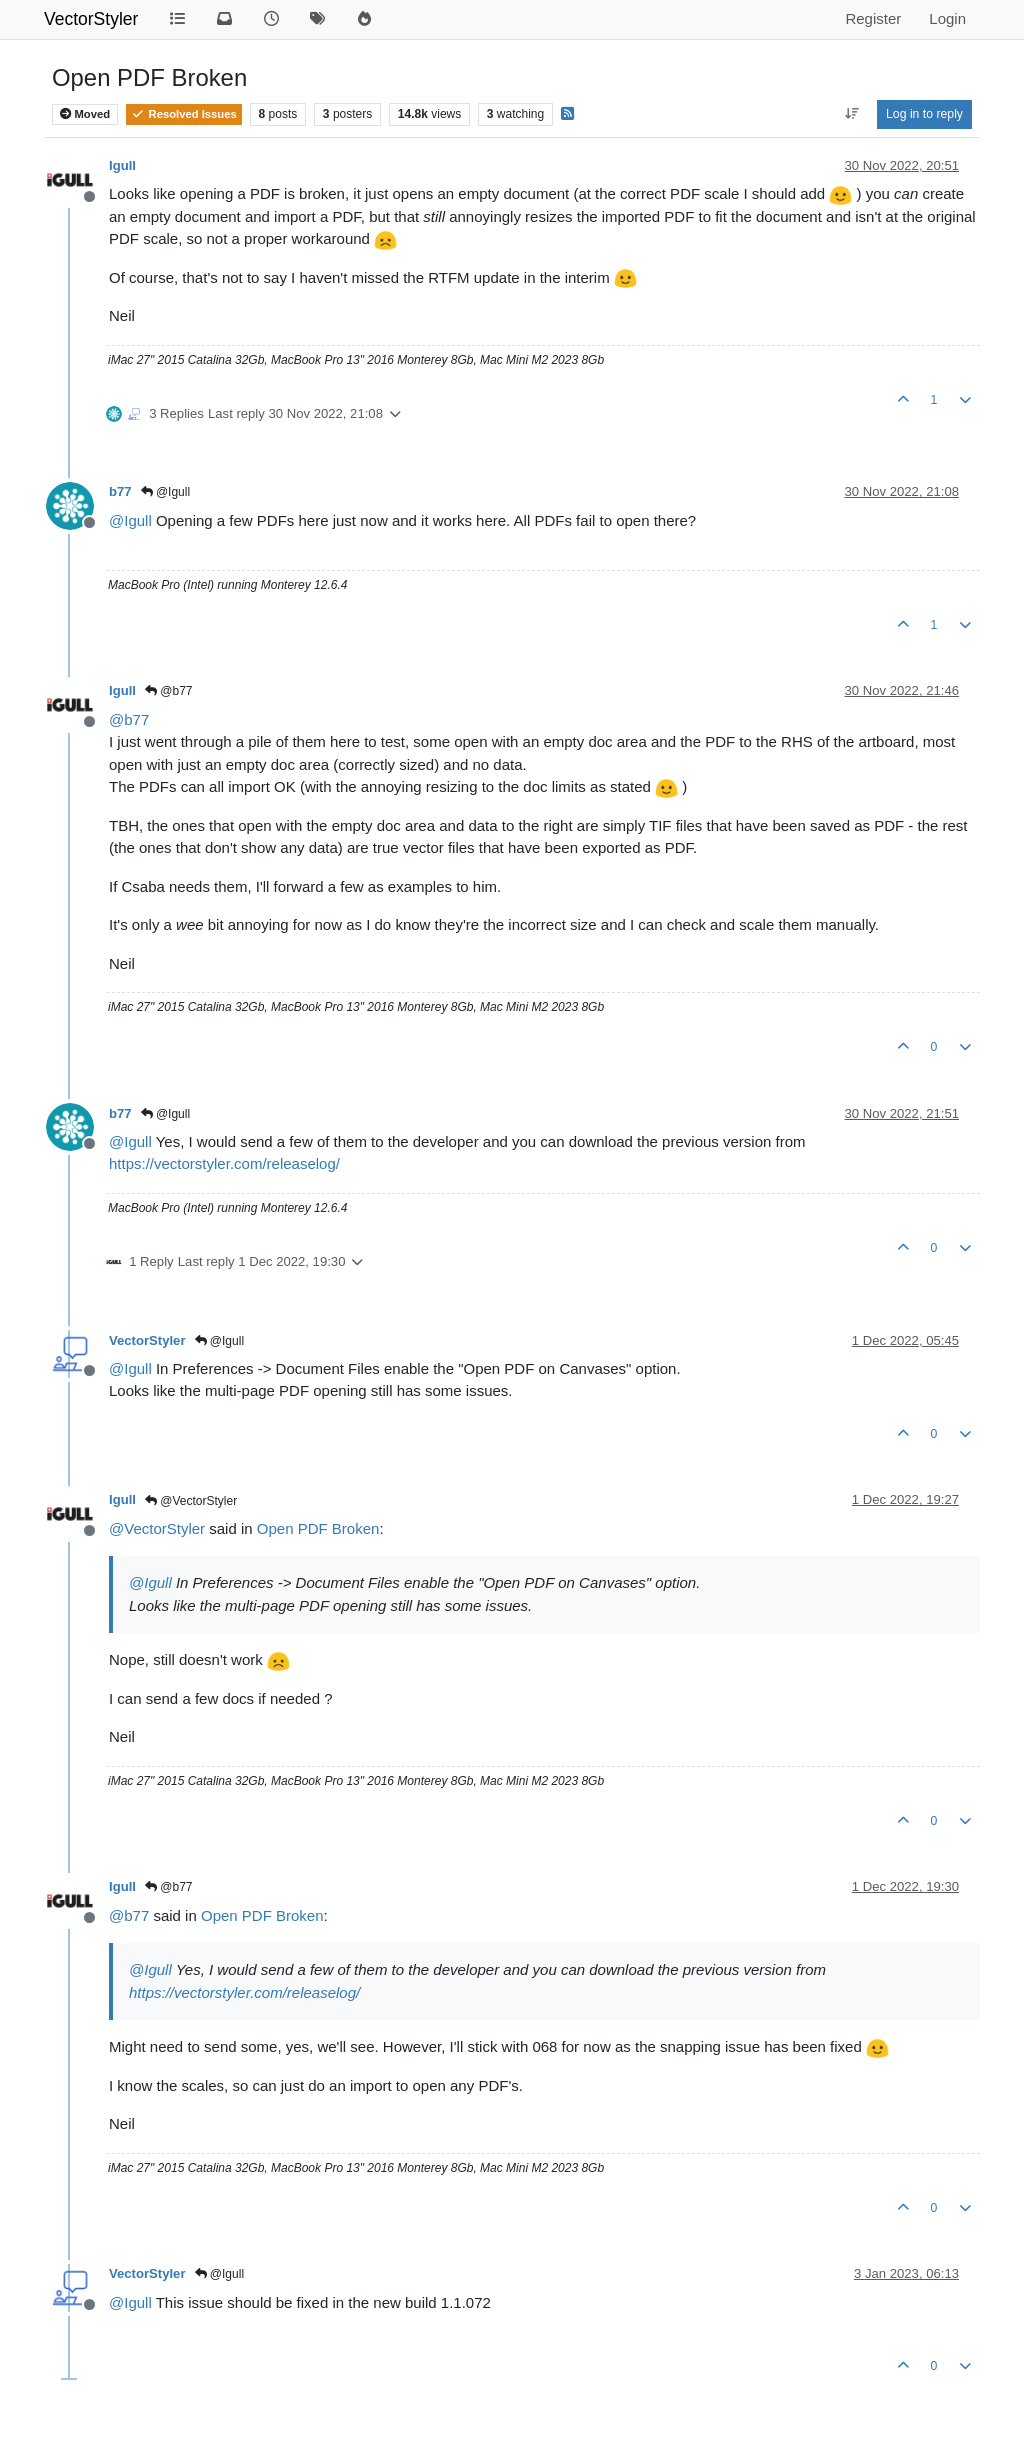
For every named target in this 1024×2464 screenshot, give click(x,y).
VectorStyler (91, 19)
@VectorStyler (191, 1501)
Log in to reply (924, 114)
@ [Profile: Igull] (130, 520)
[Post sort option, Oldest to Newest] (851, 114)
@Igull (166, 492)
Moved (85, 114)
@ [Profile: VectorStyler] (157, 1528)
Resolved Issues (183, 114)
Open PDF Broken (318, 1528)
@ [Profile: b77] (129, 719)
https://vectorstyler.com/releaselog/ (224, 1163)
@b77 (169, 691)
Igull (122, 165)
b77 (120, 491)
